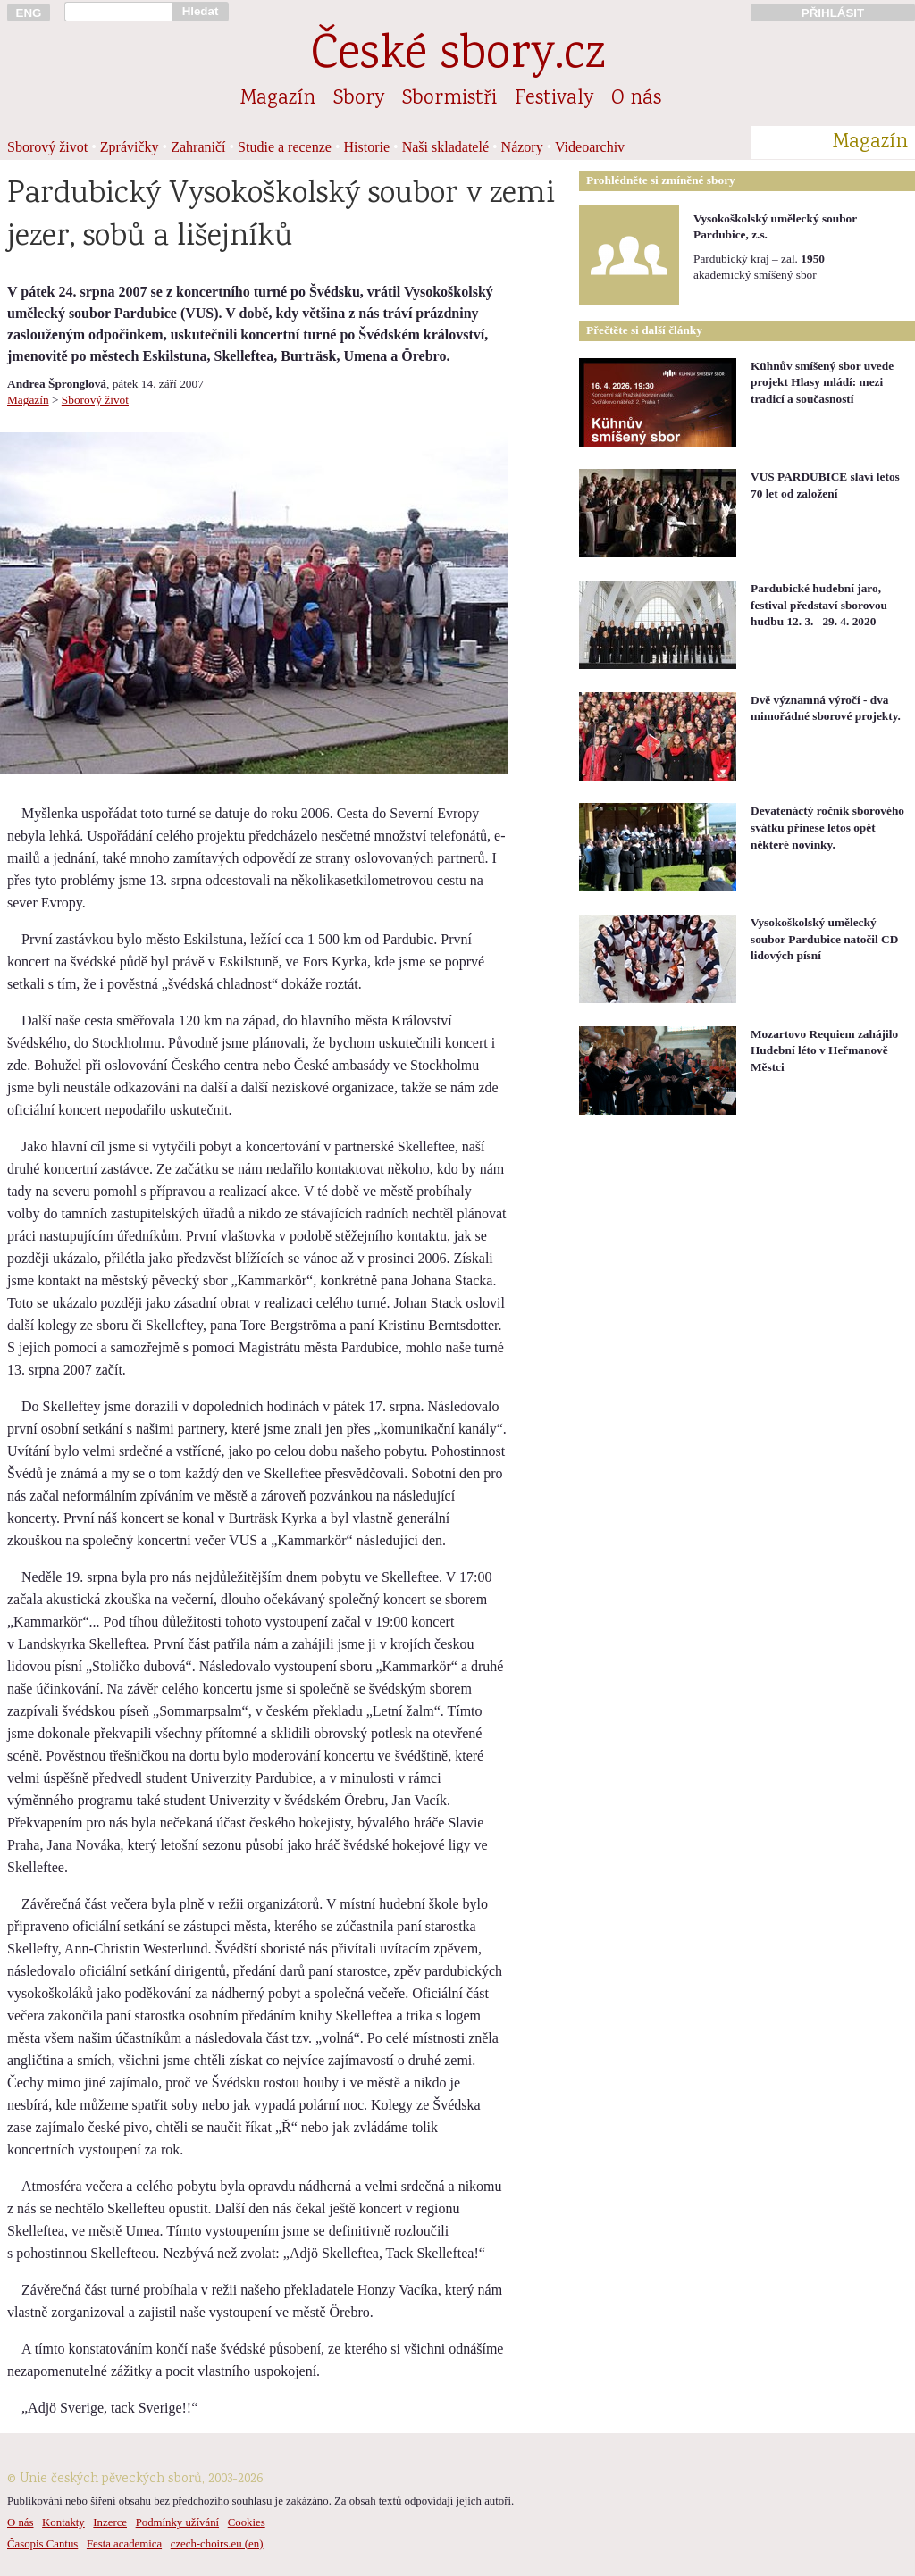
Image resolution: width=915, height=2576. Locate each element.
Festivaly (554, 99)
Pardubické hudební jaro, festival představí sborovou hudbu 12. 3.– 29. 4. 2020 (819, 604)
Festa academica (124, 2544)
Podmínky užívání (177, 2522)
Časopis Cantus (42, 2544)
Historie (367, 147)
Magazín (277, 99)
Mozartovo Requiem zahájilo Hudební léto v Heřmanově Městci (824, 1050)
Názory (522, 147)
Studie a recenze (285, 147)
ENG (29, 13)
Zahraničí (198, 147)
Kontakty (63, 2522)
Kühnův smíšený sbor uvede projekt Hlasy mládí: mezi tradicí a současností (822, 382)
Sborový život (47, 147)
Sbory (358, 99)
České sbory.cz (458, 56)
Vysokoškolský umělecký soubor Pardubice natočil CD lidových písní (824, 939)
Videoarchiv (590, 147)
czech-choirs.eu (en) (217, 2544)
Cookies (246, 2522)
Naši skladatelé (445, 147)
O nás (636, 99)
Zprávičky (129, 147)
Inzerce (110, 2522)
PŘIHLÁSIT (833, 13)
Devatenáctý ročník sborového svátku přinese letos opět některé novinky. (827, 827)
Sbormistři (449, 99)
